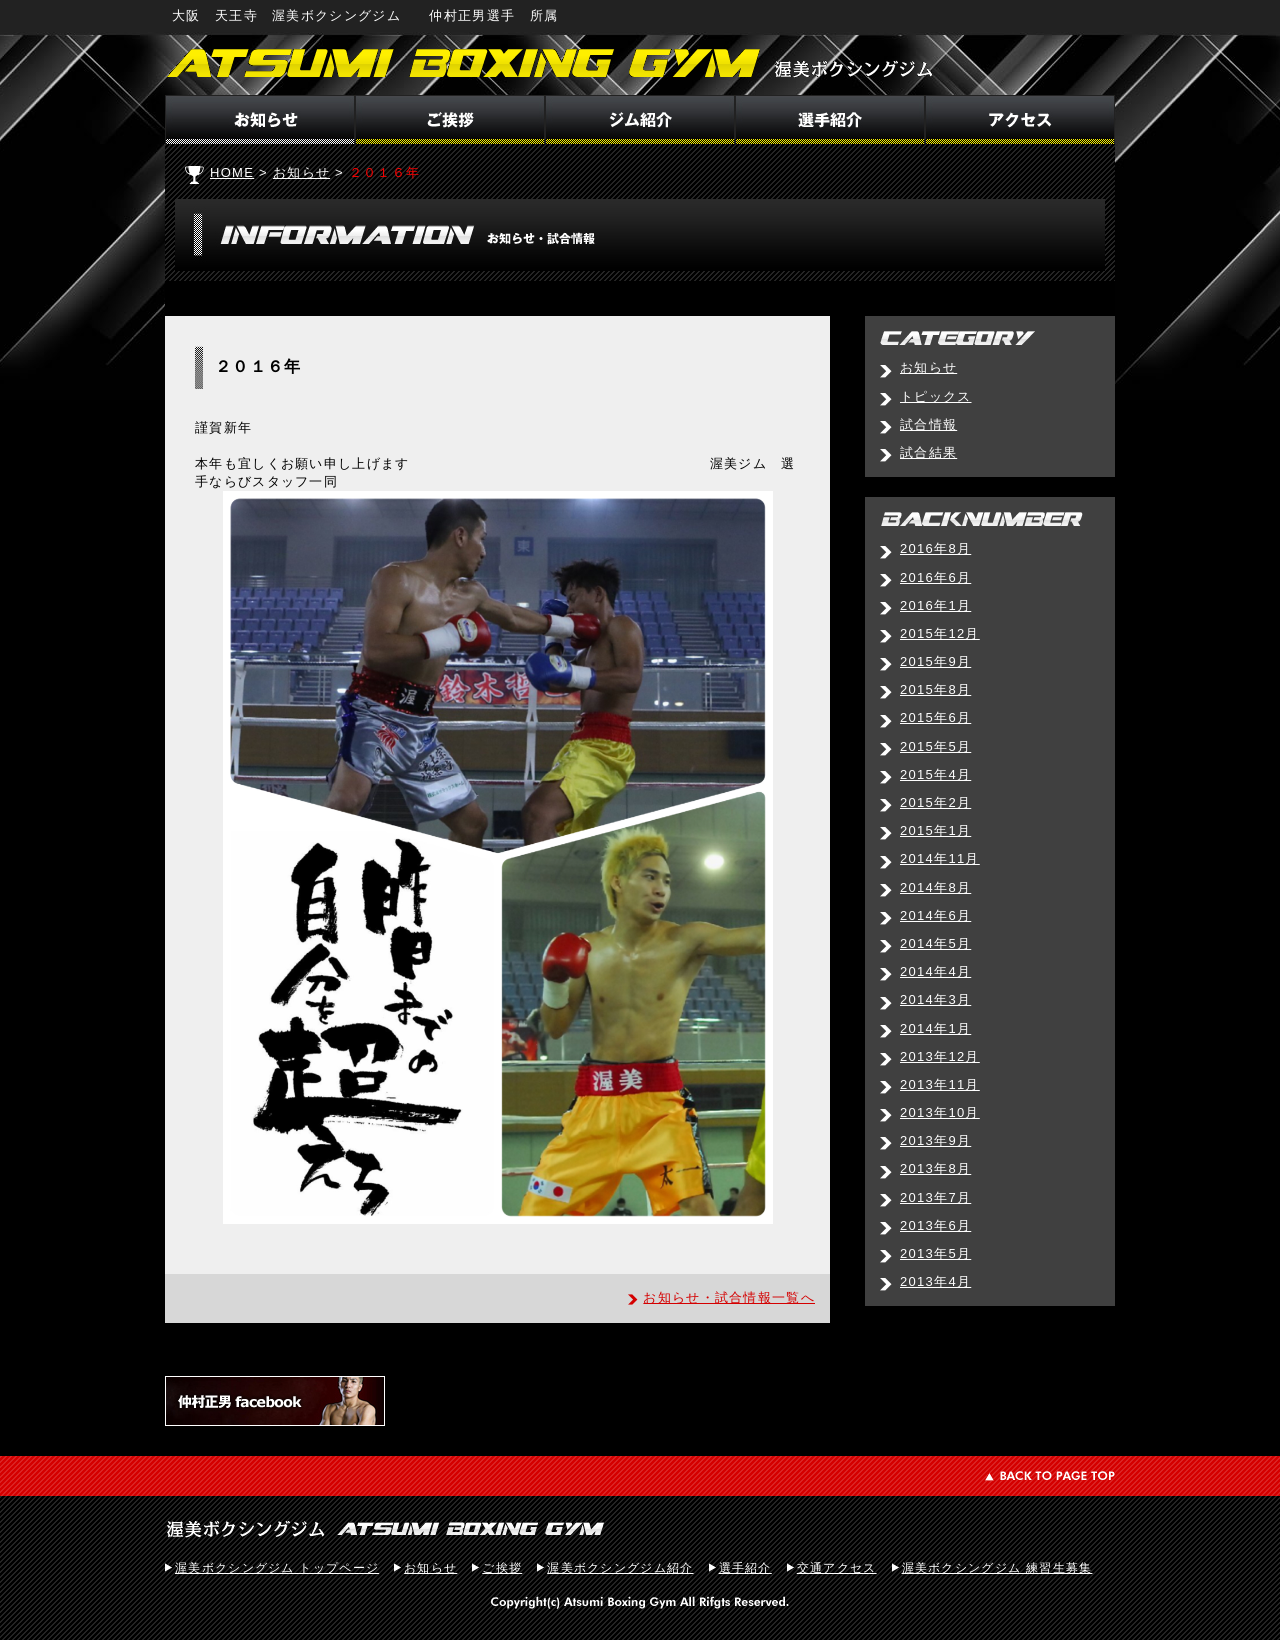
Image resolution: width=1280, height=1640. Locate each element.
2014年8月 (935, 887)
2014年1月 (935, 1028)
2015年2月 (935, 802)
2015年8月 (935, 689)
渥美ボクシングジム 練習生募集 (997, 1568)
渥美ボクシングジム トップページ (277, 1568)
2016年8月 (935, 548)
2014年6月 (935, 915)
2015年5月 (935, 746)
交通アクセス (837, 1568)
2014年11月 (940, 858)
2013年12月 (940, 1056)
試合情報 (928, 424)
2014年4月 (935, 971)
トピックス (936, 396)
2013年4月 (935, 1281)
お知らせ (301, 172)
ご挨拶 (502, 1568)
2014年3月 (935, 999)
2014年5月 (935, 943)
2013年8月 (935, 1168)
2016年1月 (935, 605)
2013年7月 (935, 1197)
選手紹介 (745, 1568)
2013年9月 (935, 1140)
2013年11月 (940, 1084)
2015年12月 (940, 633)
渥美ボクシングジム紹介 (620, 1568)
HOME (232, 172)
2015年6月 (935, 717)
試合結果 (928, 452)
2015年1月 (935, 830)
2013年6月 (935, 1225)
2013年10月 (940, 1112)
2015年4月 (935, 774)
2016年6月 (935, 577)
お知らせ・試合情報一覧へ (729, 1297)
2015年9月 (935, 661)
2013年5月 (935, 1253)
